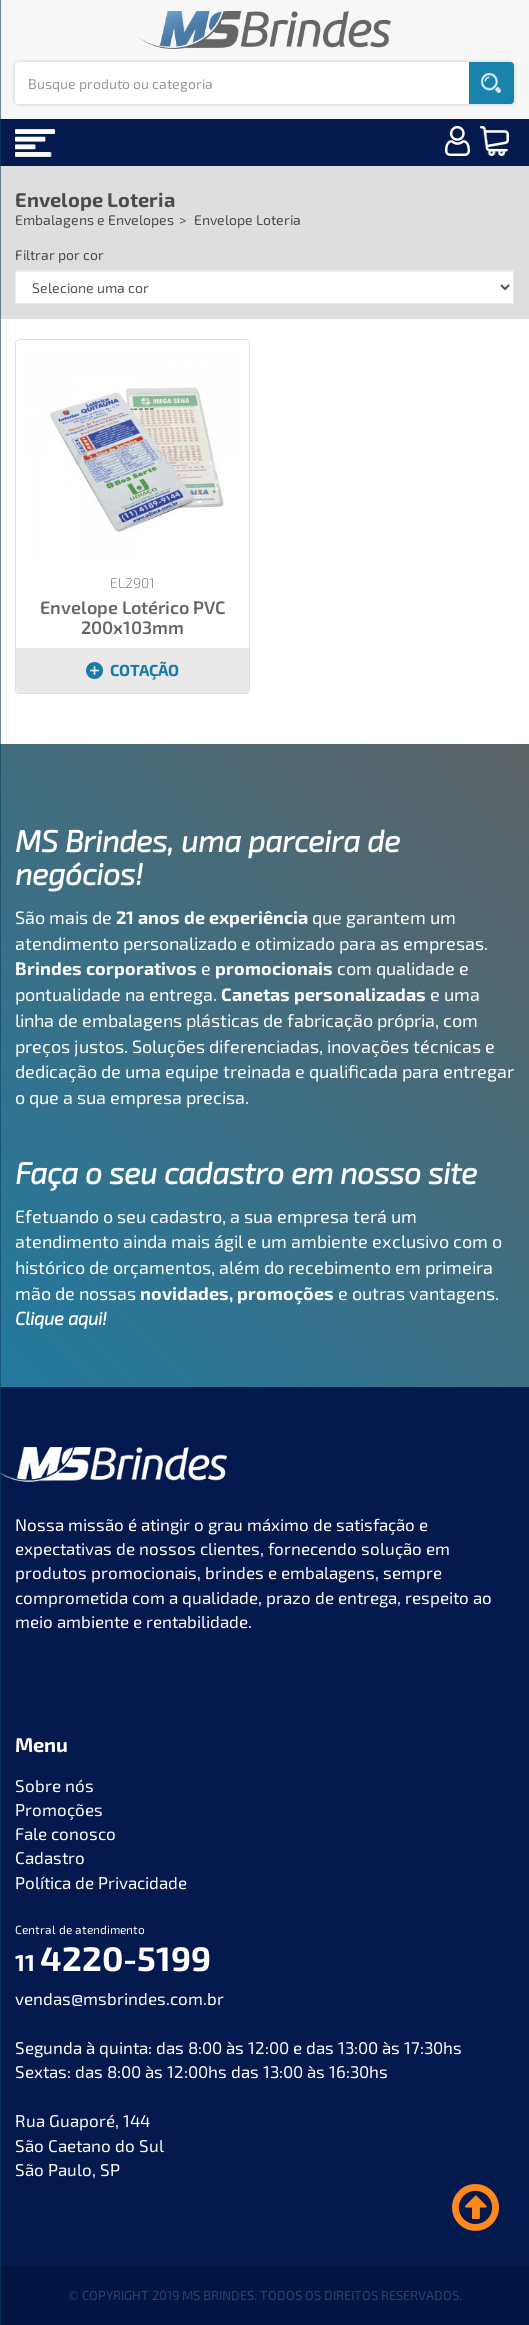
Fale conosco (65, 1833)
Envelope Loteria (95, 199)
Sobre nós (54, 1785)
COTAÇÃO (132, 669)
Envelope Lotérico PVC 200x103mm (132, 617)
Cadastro (50, 1857)
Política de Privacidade (101, 1882)
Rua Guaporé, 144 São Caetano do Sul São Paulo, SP (89, 2144)
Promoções (59, 1809)
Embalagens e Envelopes (94, 219)
